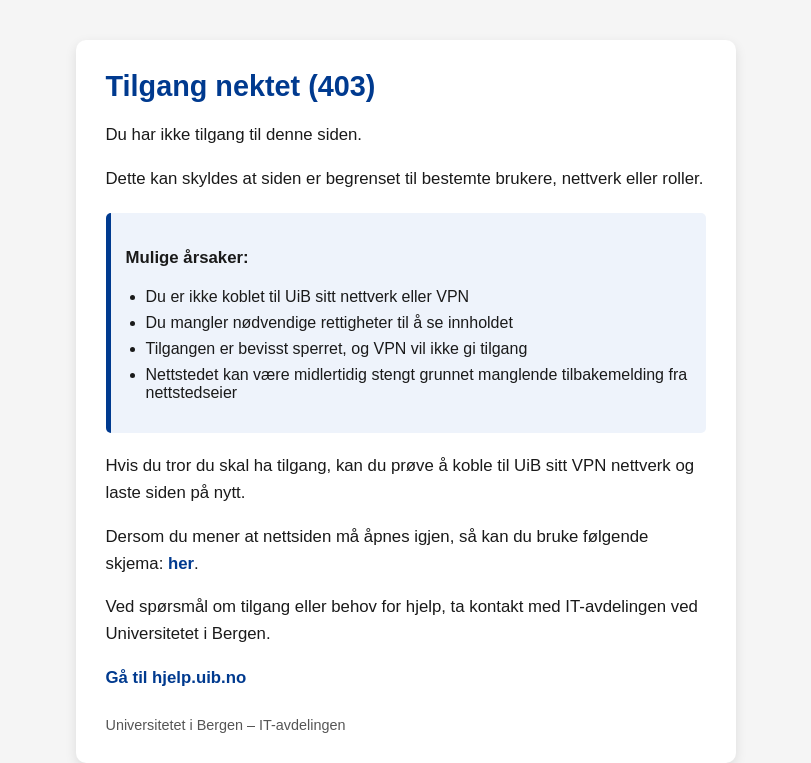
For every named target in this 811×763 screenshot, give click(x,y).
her (181, 563)
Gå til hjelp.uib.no (176, 677)
